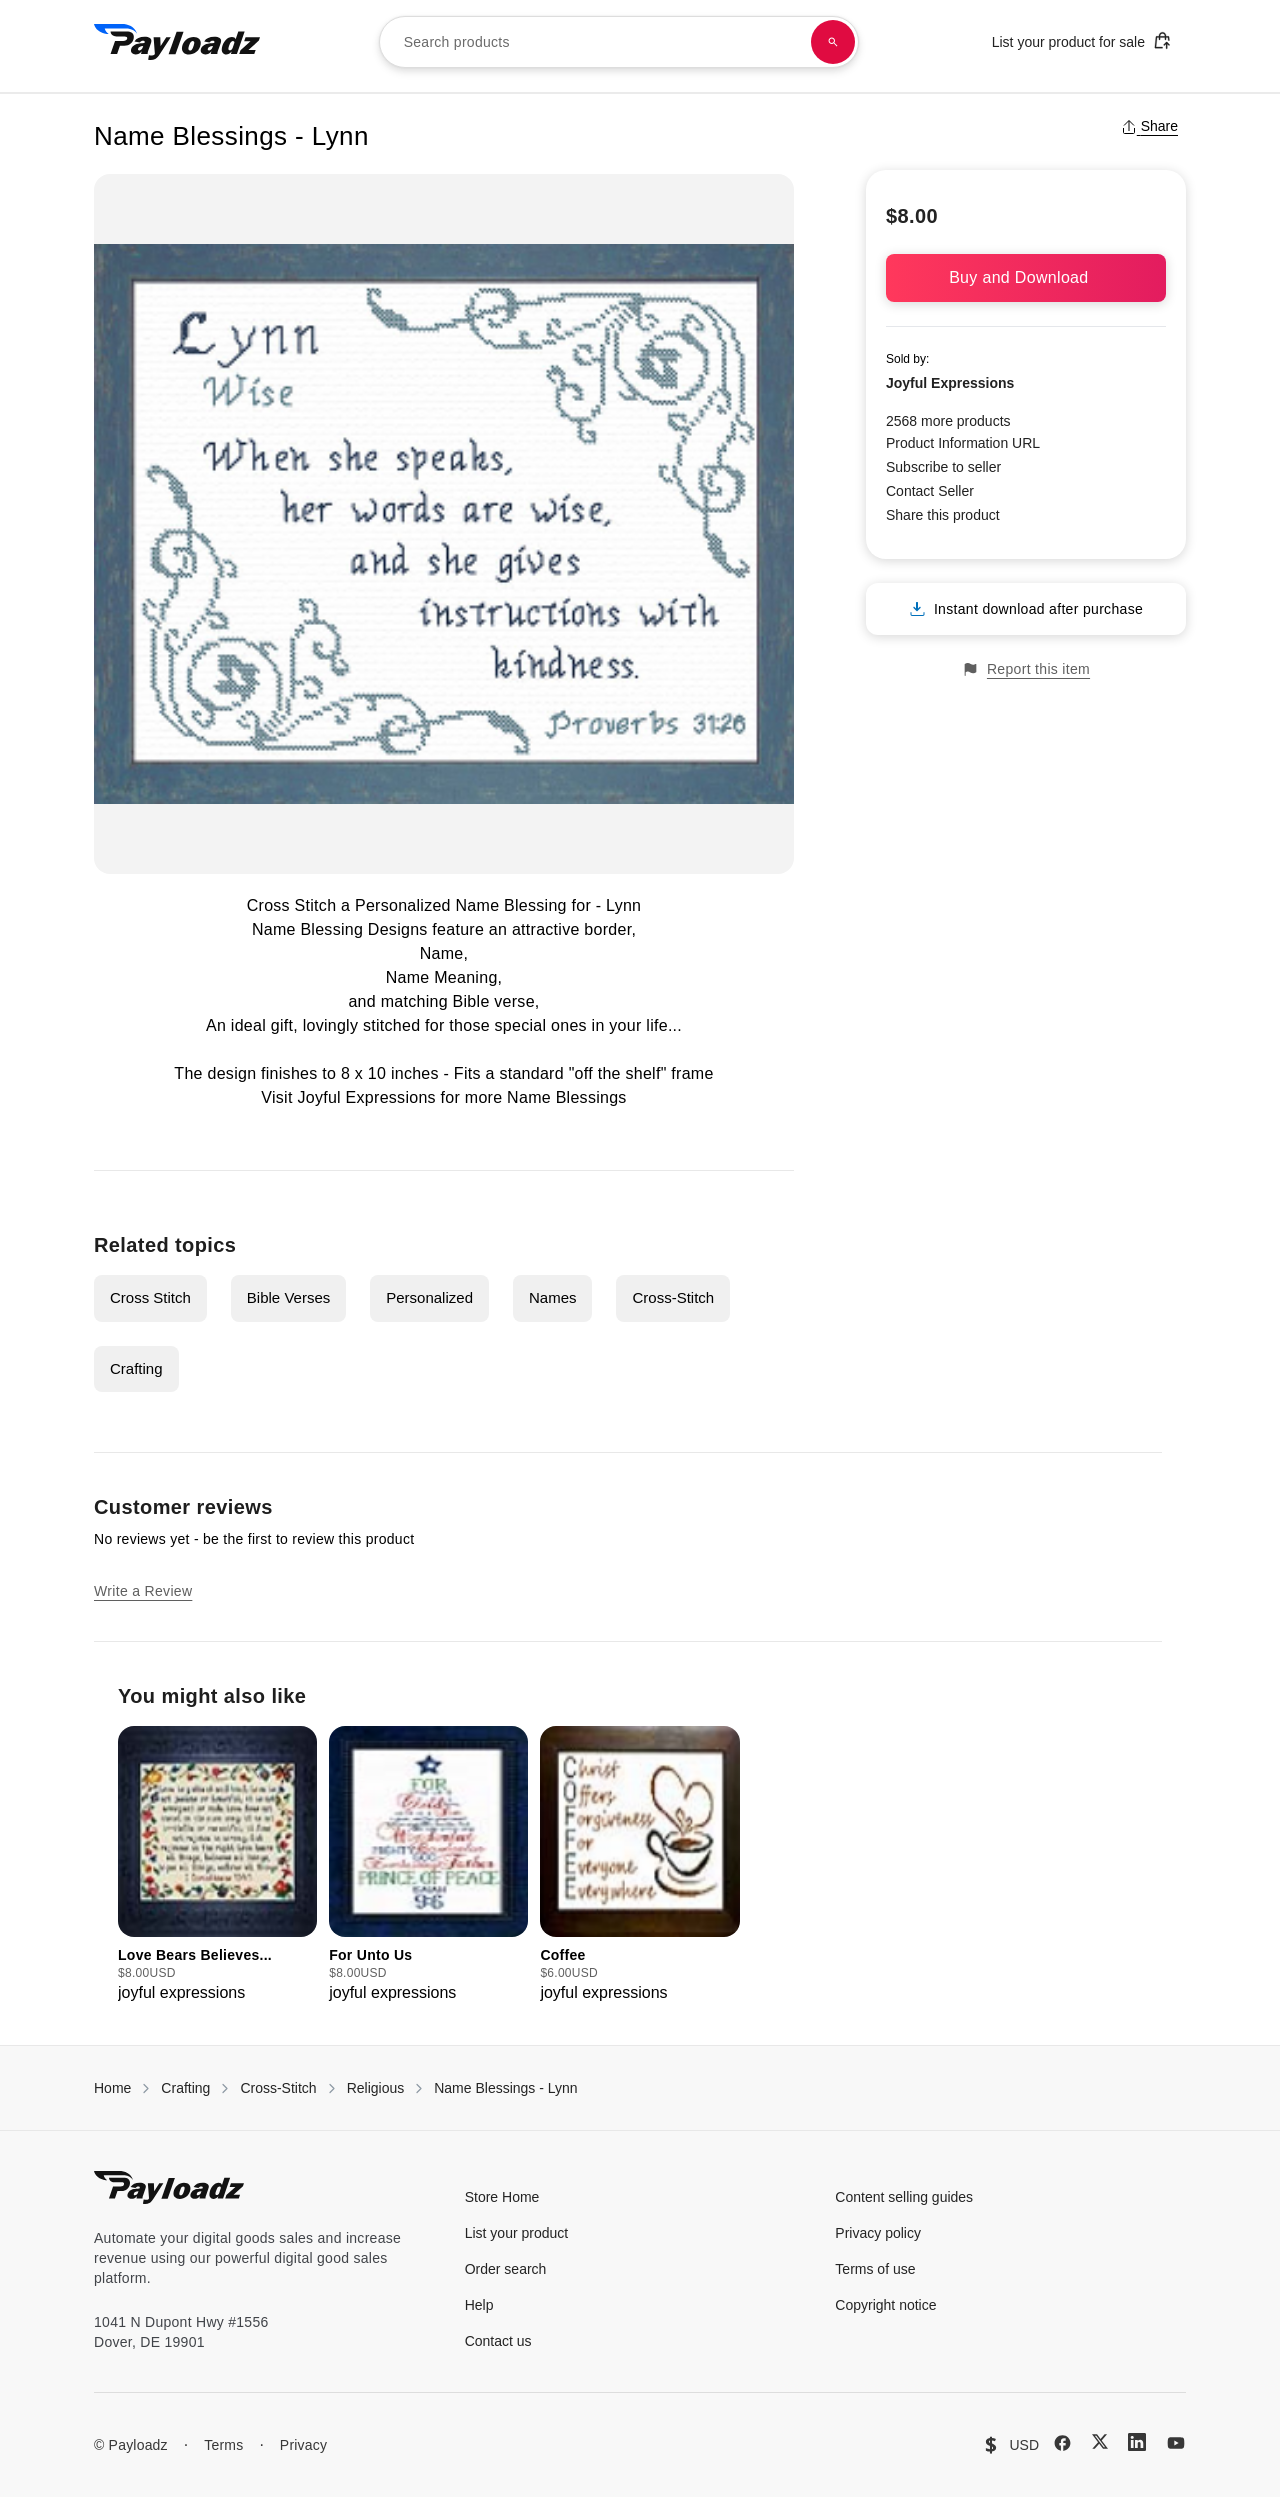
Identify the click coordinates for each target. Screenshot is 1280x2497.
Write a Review (143, 1591)
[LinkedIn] (1137, 2442)
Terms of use (875, 2269)
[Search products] (833, 42)
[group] (217, 1865)
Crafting (136, 1368)
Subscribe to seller (943, 467)
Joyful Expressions (366, 1097)
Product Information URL (963, 443)
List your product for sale (1082, 40)
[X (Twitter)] (1100, 2441)
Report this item (1026, 669)
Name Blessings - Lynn (505, 2088)
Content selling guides (904, 2197)
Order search (506, 2269)
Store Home (502, 2197)
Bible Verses (288, 1297)
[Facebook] (1062, 2443)
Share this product (943, 515)
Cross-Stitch (673, 1297)
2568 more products (948, 421)
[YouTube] (1176, 2443)
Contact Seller (930, 491)
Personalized (429, 1297)
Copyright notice (885, 2305)
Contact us (498, 2341)
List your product (517, 2233)
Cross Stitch (150, 1297)
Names (553, 1297)
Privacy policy (878, 2233)
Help (479, 2305)
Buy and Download (1026, 277)
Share (1149, 126)
